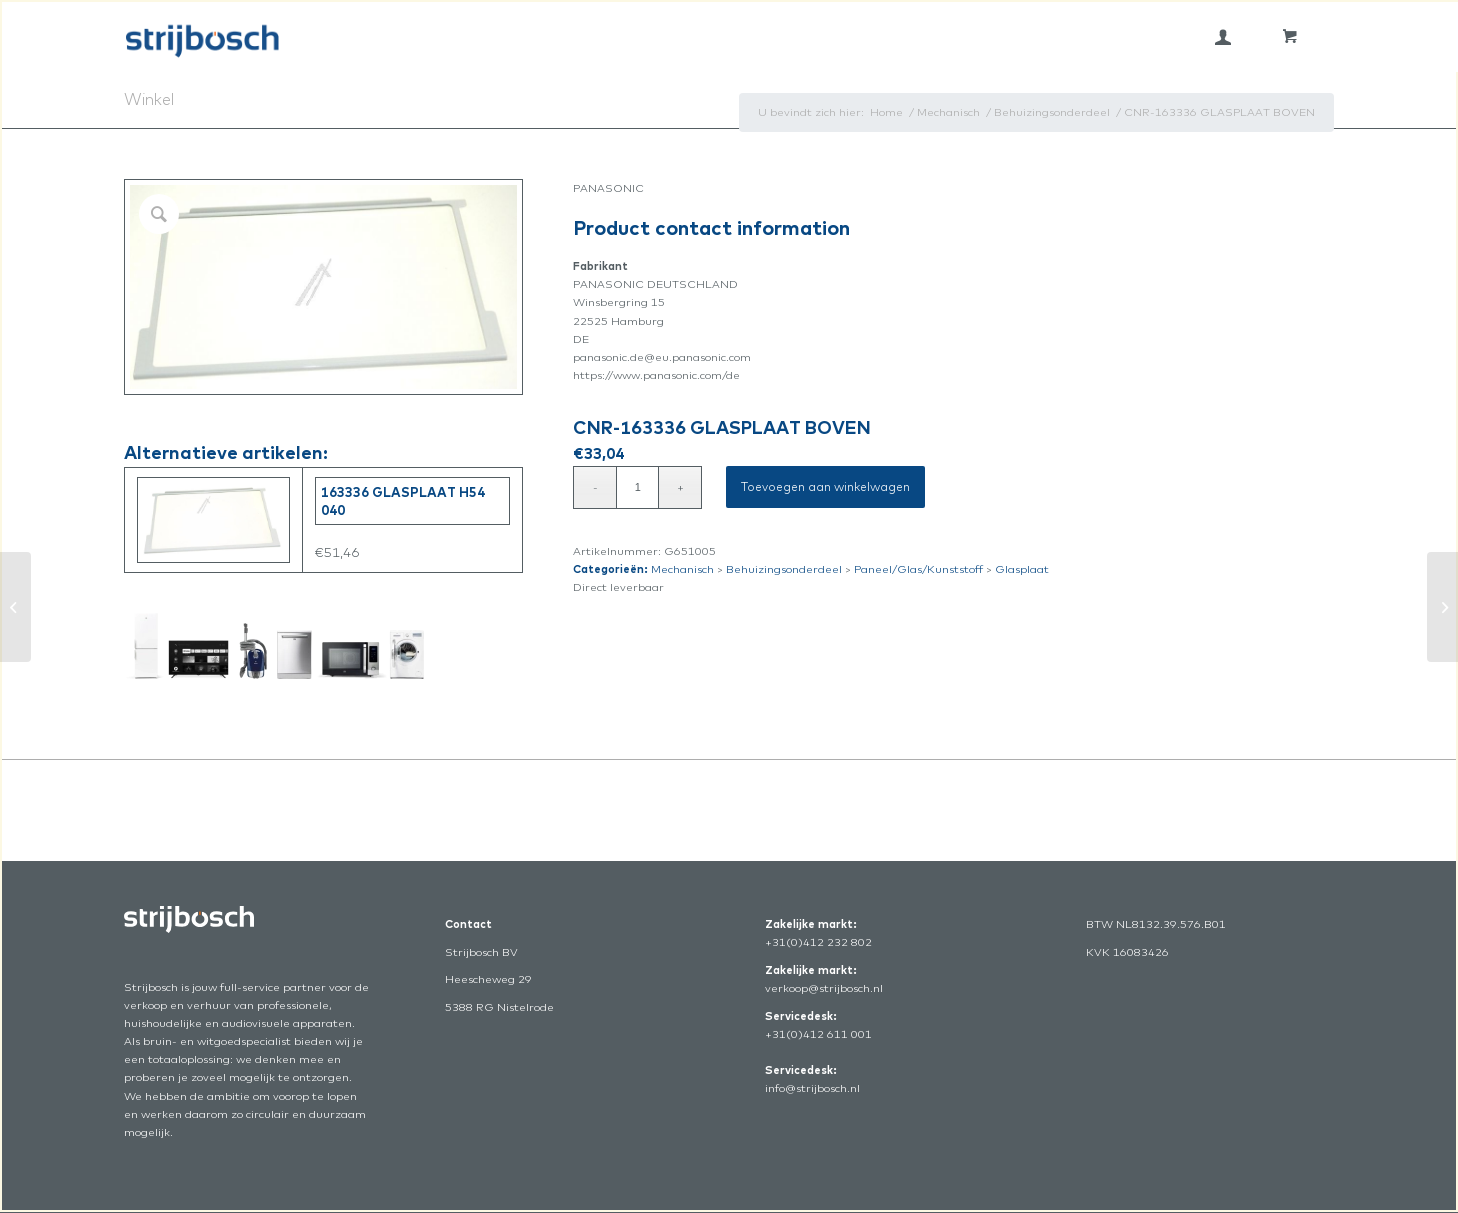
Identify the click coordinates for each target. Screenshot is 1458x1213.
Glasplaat (1022, 569)
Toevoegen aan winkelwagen (825, 486)
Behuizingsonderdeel (784, 569)
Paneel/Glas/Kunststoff (918, 569)
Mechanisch (682, 569)
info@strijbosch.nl (812, 1088)
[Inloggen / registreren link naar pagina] (1223, 37)
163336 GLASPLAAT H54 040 (403, 501)
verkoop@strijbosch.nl (824, 988)
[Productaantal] (637, 487)
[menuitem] (1223, 37)
